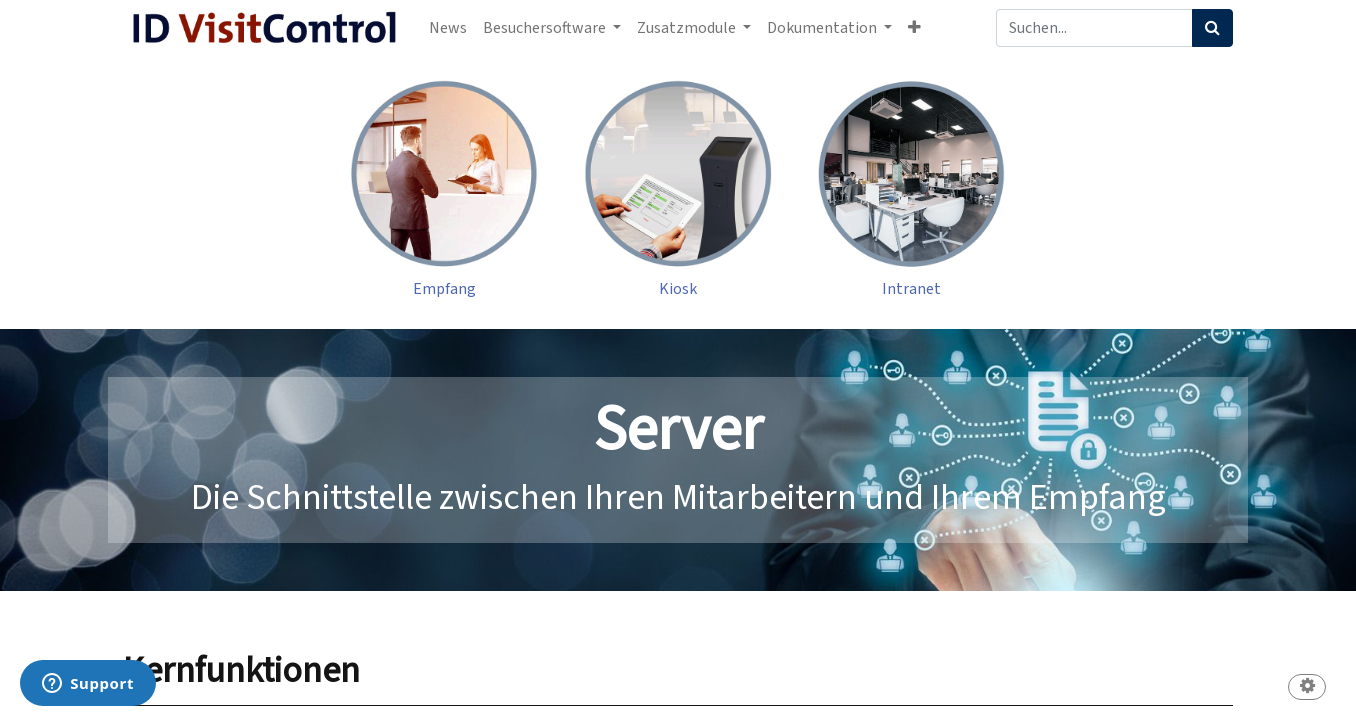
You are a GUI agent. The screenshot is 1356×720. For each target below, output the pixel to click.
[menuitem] (448, 28)
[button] (914, 28)
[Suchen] (1212, 28)
